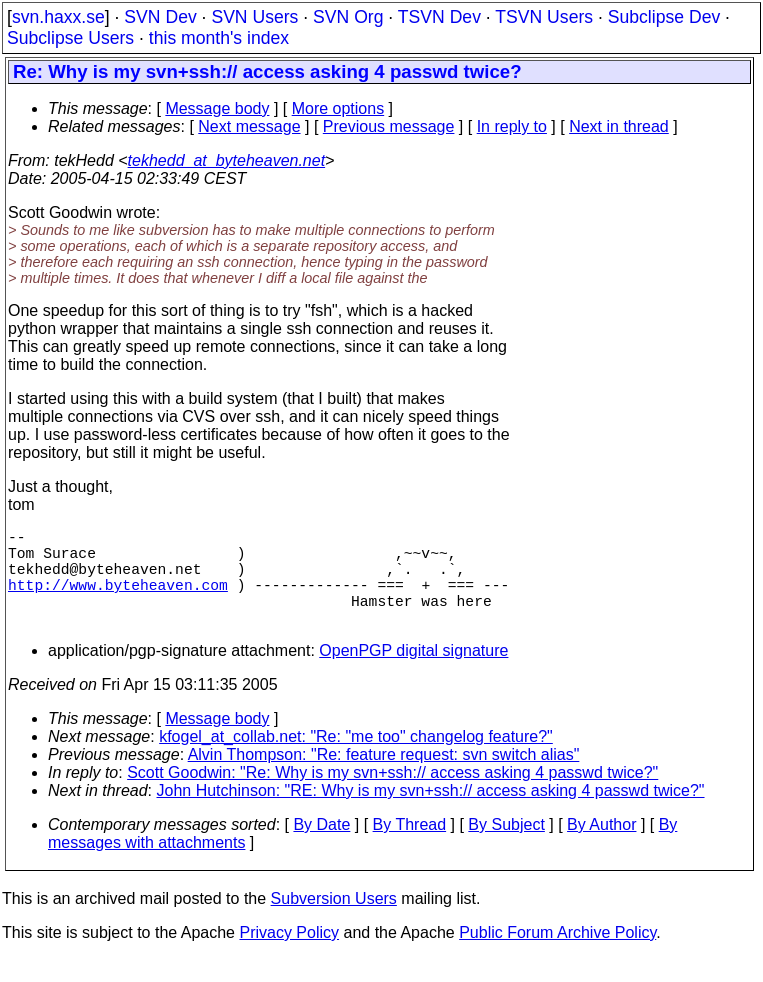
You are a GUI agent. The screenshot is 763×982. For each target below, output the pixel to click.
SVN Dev (160, 17)
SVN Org (348, 17)
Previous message (389, 126)
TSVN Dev (439, 17)
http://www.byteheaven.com (118, 600)
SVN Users (254, 17)
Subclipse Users (70, 38)
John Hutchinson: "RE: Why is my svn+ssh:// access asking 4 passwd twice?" (431, 814)
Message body (217, 108)
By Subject (506, 848)
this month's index (219, 38)
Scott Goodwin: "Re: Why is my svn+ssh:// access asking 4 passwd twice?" (392, 796)
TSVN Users (544, 17)
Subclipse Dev (664, 17)
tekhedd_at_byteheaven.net (227, 160)
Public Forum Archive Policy (557, 956)
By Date (321, 848)
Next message (249, 126)
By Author (601, 848)
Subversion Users (334, 922)
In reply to (512, 126)
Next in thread (619, 126)
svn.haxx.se (58, 17)
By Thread (410, 848)
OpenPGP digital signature (413, 674)
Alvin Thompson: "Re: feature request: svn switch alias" (384, 778)
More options (338, 108)
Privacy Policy (289, 956)
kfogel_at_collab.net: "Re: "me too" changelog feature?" (356, 760)
